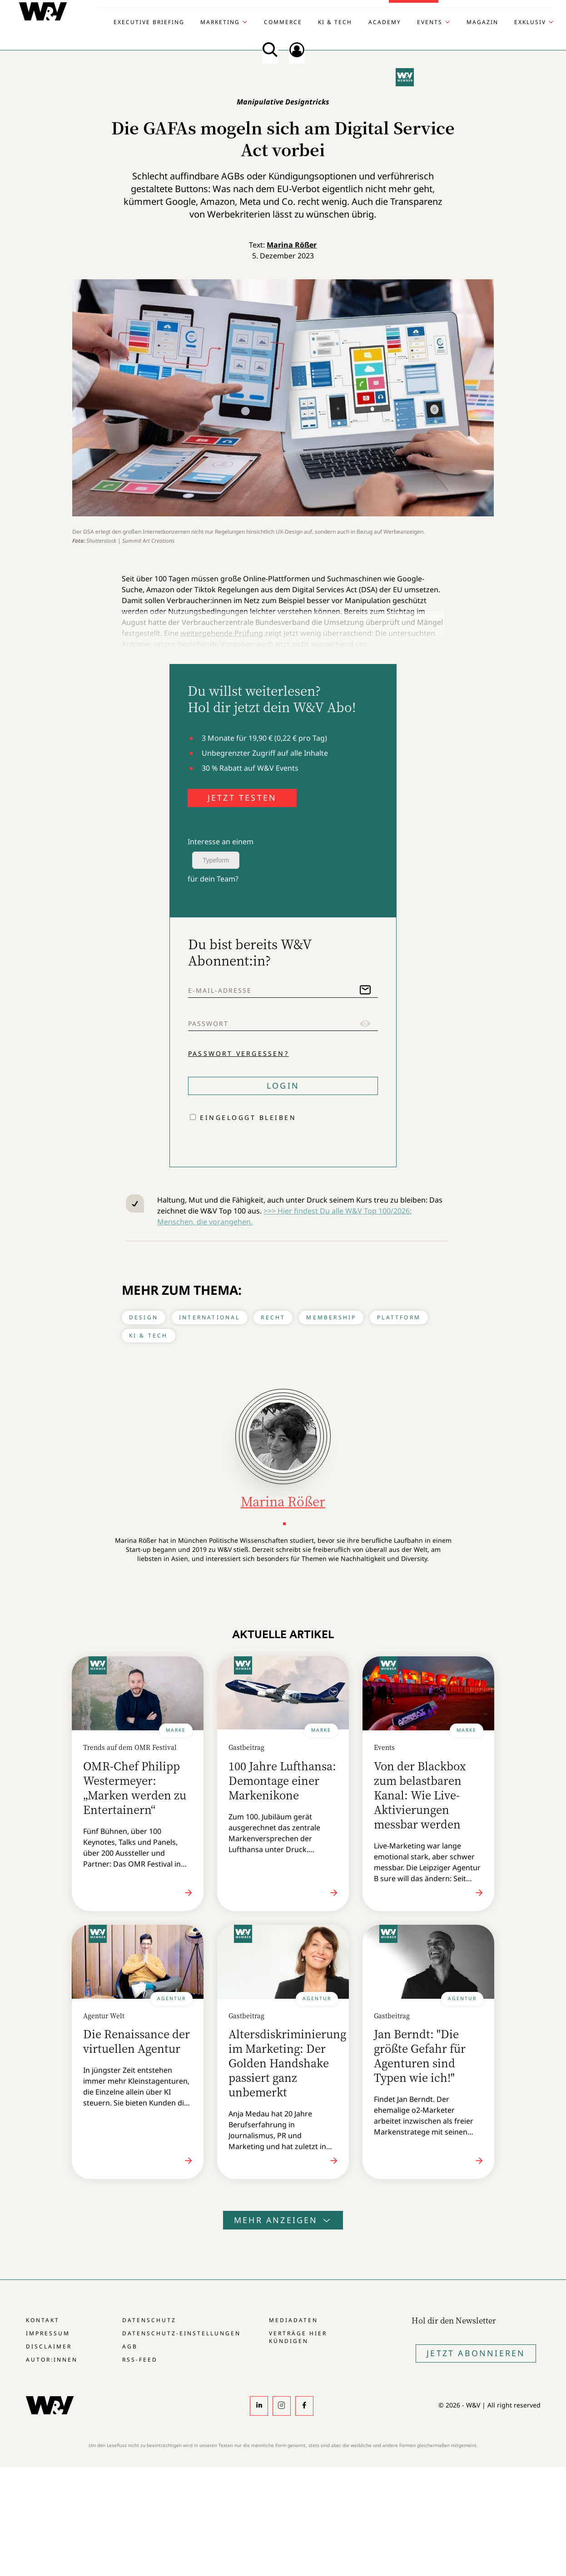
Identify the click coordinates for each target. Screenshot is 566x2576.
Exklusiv (530, 22)
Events (429, 22)
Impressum (48, 2333)
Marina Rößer (292, 245)
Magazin (482, 22)
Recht (273, 1317)
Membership (331, 1317)
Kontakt (43, 2320)
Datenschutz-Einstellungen (181, 2333)
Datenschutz (149, 2320)
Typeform (216, 860)
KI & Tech (335, 22)
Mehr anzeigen (283, 2219)
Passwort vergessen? (238, 1053)
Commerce (283, 22)
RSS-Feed (140, 2359)
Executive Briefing (149, 22)
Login (283, 1085)
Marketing (220, 22)
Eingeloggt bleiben (248, 1117)
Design (143, 1317)
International (209, 1317)
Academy (384, 22)
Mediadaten (293, 2320)
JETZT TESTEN (242, 797)
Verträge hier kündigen (298, 2337)
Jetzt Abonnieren (476, 2353)
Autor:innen (52, 2359)
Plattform (399, 1317)
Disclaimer (49, 2346)
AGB (130, 2346)
